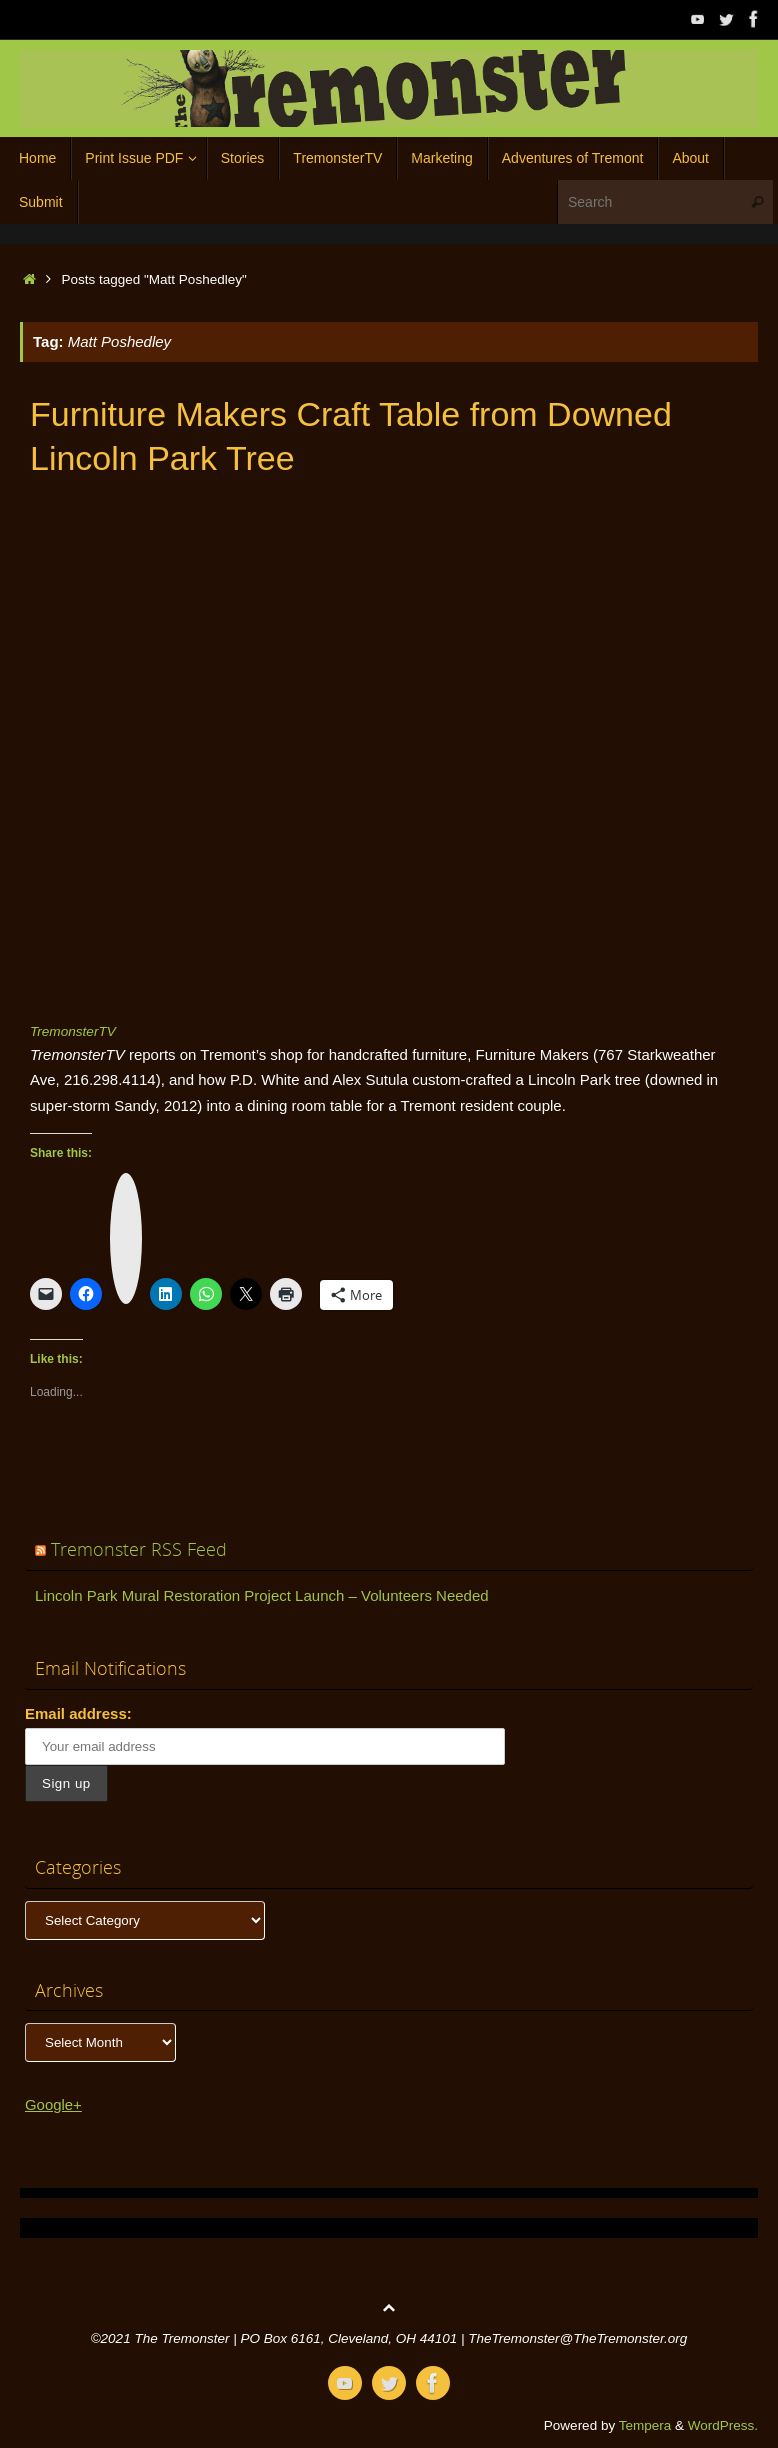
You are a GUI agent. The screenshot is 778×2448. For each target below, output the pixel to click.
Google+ (53, 2104)
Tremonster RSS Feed (139, 1549)
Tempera (645, 2425)
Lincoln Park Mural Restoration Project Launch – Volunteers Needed (262, 1595)
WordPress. (723, 2425)
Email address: (78, 1713)
